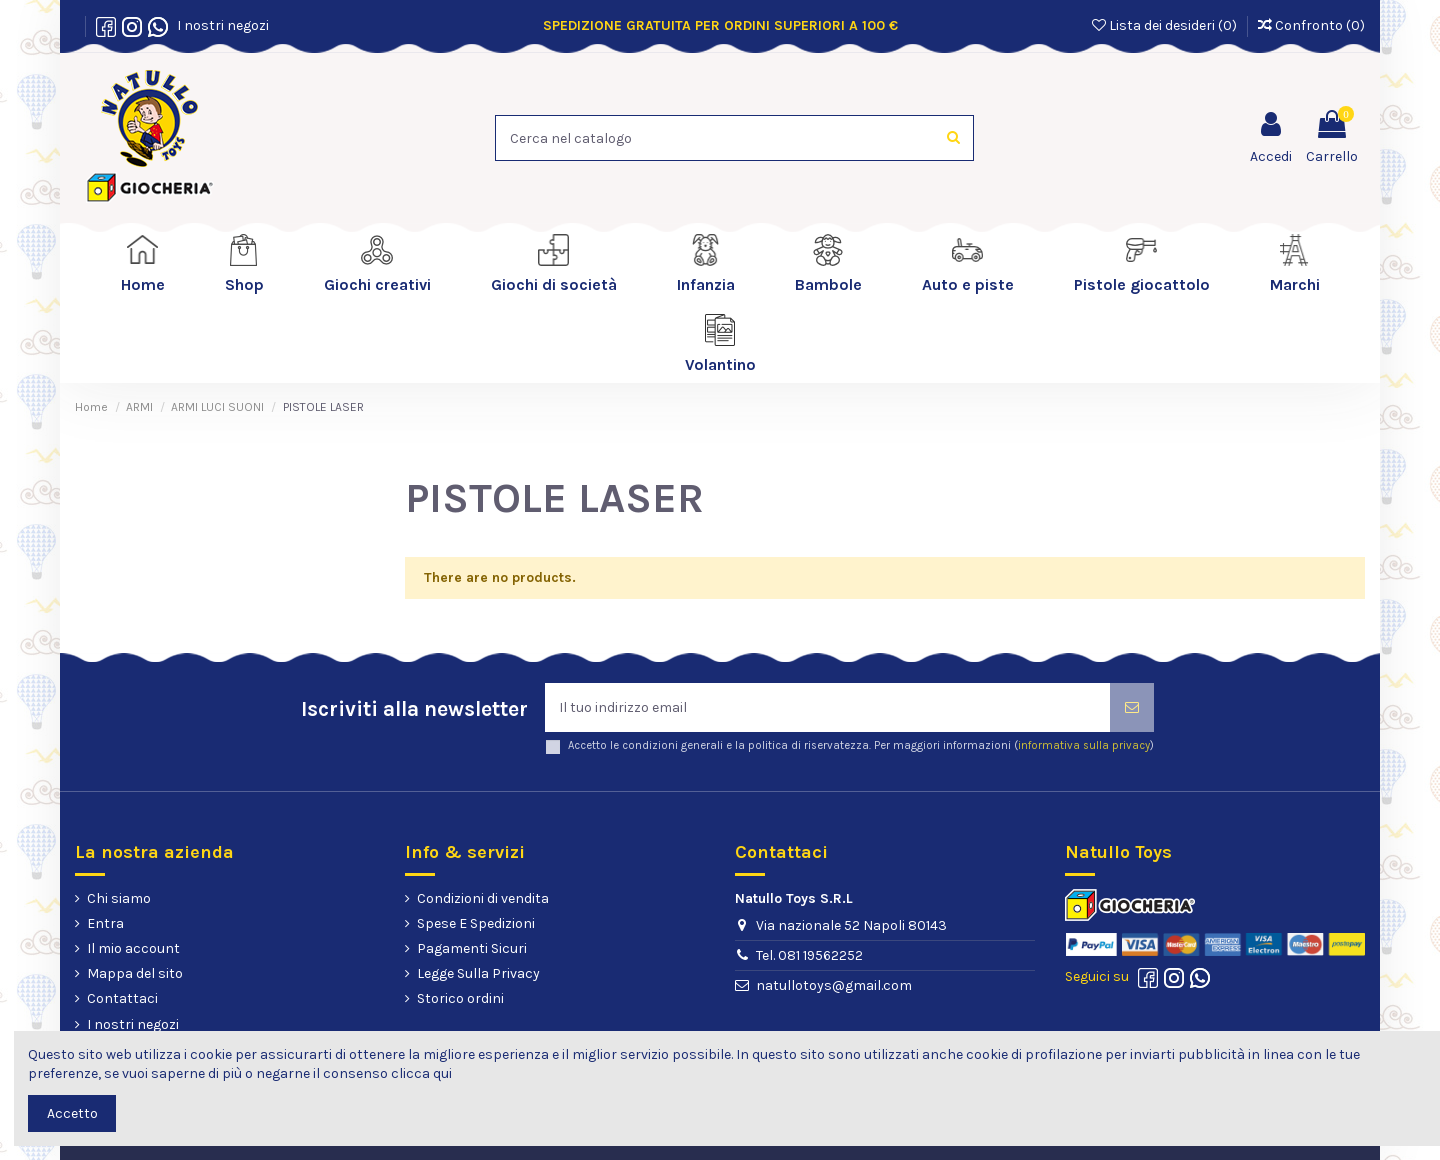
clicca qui (421, 1073)
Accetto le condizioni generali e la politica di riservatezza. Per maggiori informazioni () (861, 745)
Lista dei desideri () (1166, 25)
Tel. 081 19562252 (809, 955)
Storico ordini (460, 998)
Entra (105, 923)
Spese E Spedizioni (476, 923)
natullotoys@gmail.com (834, 985)
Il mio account (133, 948)
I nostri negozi (220, 25)
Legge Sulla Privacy (478, 973)
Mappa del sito (135, 973)
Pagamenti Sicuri (472, 948)
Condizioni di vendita (483, 898)
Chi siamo (119, 898)
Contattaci (122, 998)
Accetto (72, 1113)
